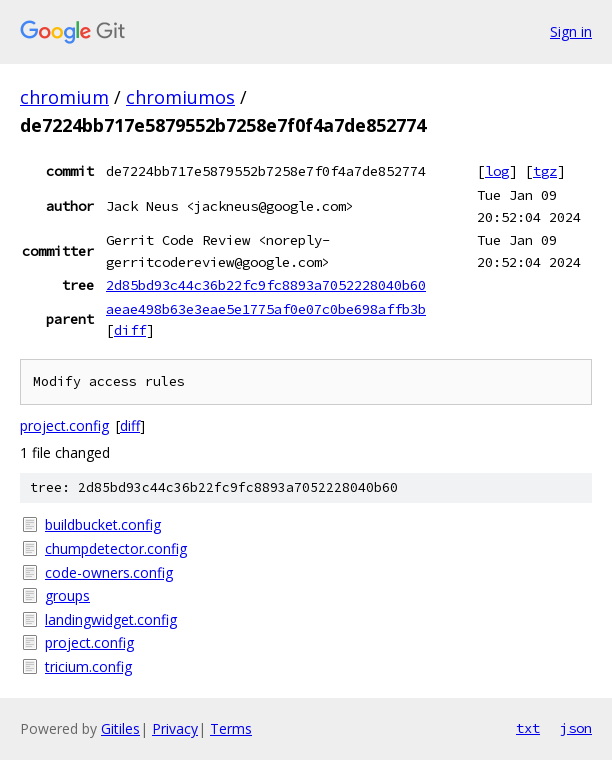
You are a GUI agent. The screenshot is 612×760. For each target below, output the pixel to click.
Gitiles (120, 728)
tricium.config (88, 666)
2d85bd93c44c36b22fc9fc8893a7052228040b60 (266, 285)
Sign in (571, 31)
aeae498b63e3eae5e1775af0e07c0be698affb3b (266, 309)
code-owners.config (109, 572)
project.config (64, 425)
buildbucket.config (103, 524)
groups (67, 595)
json (576, 728)
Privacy (175, 728)
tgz (545, 171)
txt (528, 728)
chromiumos (180, 97)
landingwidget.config (111, 619)
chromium (64, 97)
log (497, 171)
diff (130, 330)
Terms (231, 728)
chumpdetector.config (116, 548)
